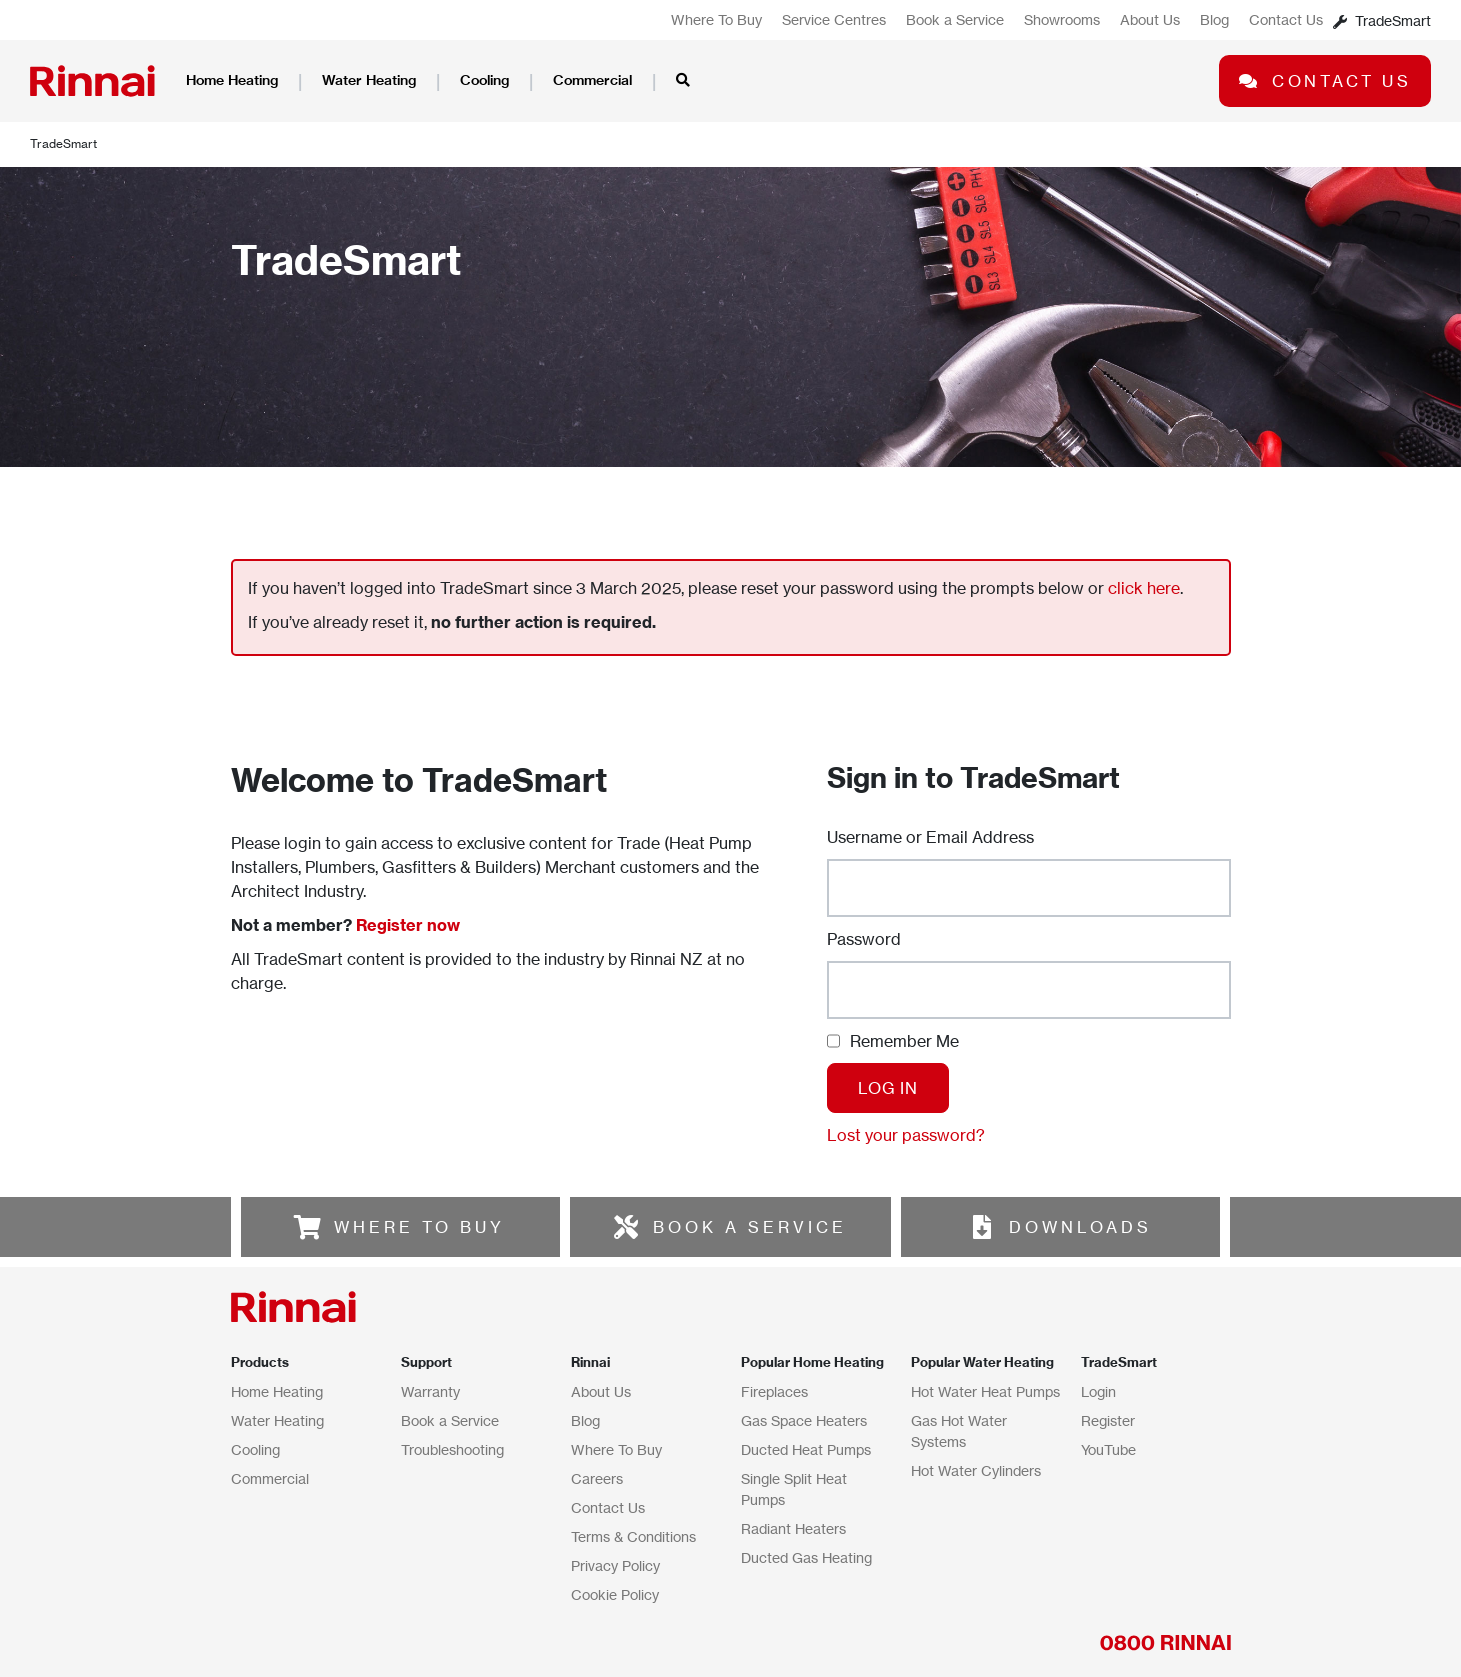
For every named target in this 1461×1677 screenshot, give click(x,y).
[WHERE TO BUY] (307, 1227)
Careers (597, 1478)
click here (1144, 588)
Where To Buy (716, 19)
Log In (888, 1088)
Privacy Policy (615, 1565)
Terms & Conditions (633, 1536)
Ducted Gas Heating (806, 1557)
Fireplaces (774, 1391)
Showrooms (1062, 19)
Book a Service (955, 19)
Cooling (484, 80)
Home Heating (232, 80)
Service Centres (834, 19)
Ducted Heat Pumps (806, 1449)
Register (1108, 1420)
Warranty (430, 1391)
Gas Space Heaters (804, 1420)
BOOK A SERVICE (750, 1227)
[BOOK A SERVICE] (626, 1227)
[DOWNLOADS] (982, 1227)
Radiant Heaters (793, 1528)
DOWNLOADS (1080, 1227)
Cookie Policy (615, 1594)
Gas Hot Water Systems (959, 1431)
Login (1098, 1391)
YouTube (1108, 1449)
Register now (408, 925)
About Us (1150, 19)
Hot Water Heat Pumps (985, 1391)
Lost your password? (906, 1135)
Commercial (592, 80)
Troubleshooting (452, 1449)
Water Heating (369, 80)
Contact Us (1286, 19)
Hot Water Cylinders (976, 1470)
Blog (1214, 19)
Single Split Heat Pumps (794, 1489)
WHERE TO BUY (419, 1227)
